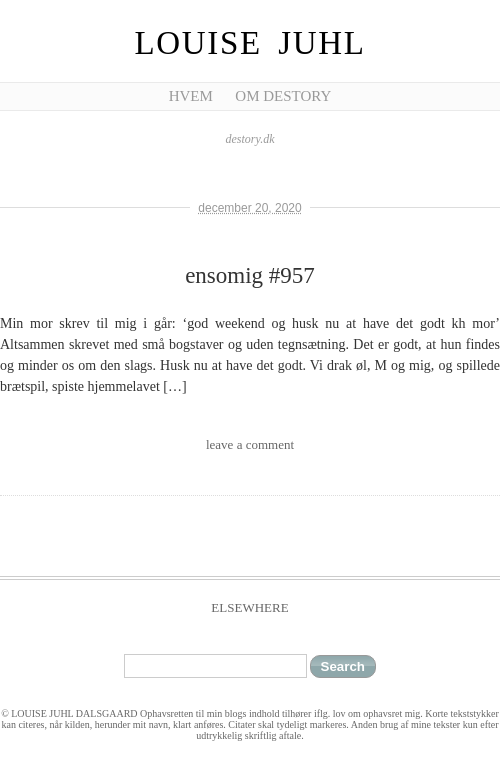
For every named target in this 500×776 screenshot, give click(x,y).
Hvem (191, 96)
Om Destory (283, 96)
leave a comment (250, 444)
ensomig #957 (250, 275)
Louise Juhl (250, 43)
